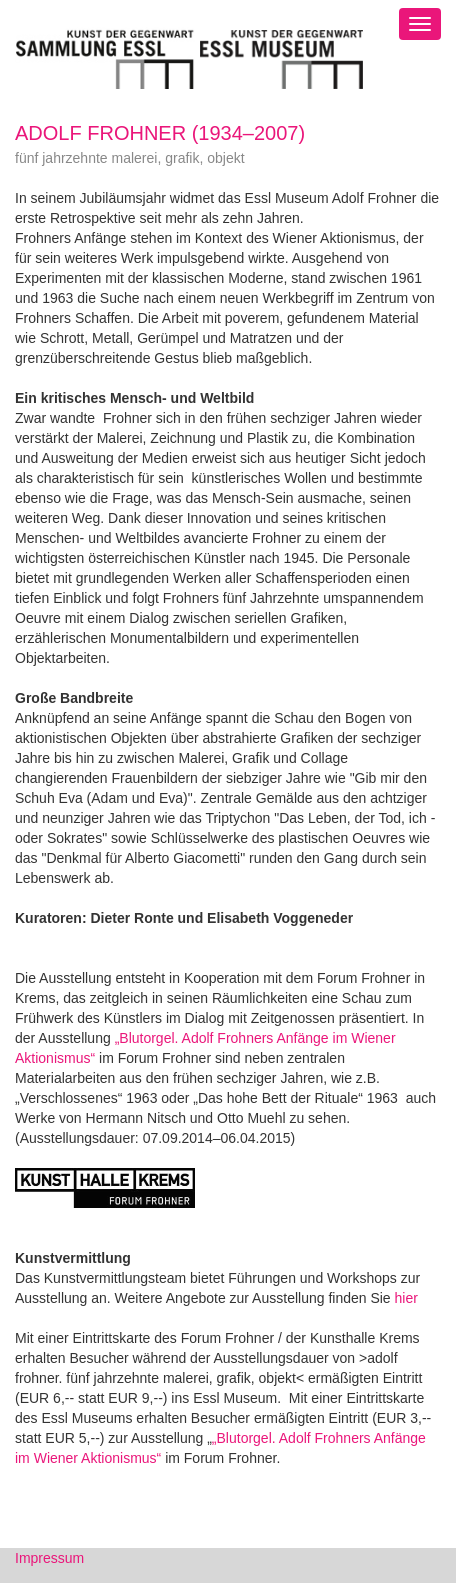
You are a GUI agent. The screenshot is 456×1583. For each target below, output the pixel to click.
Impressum (49, 1558)
